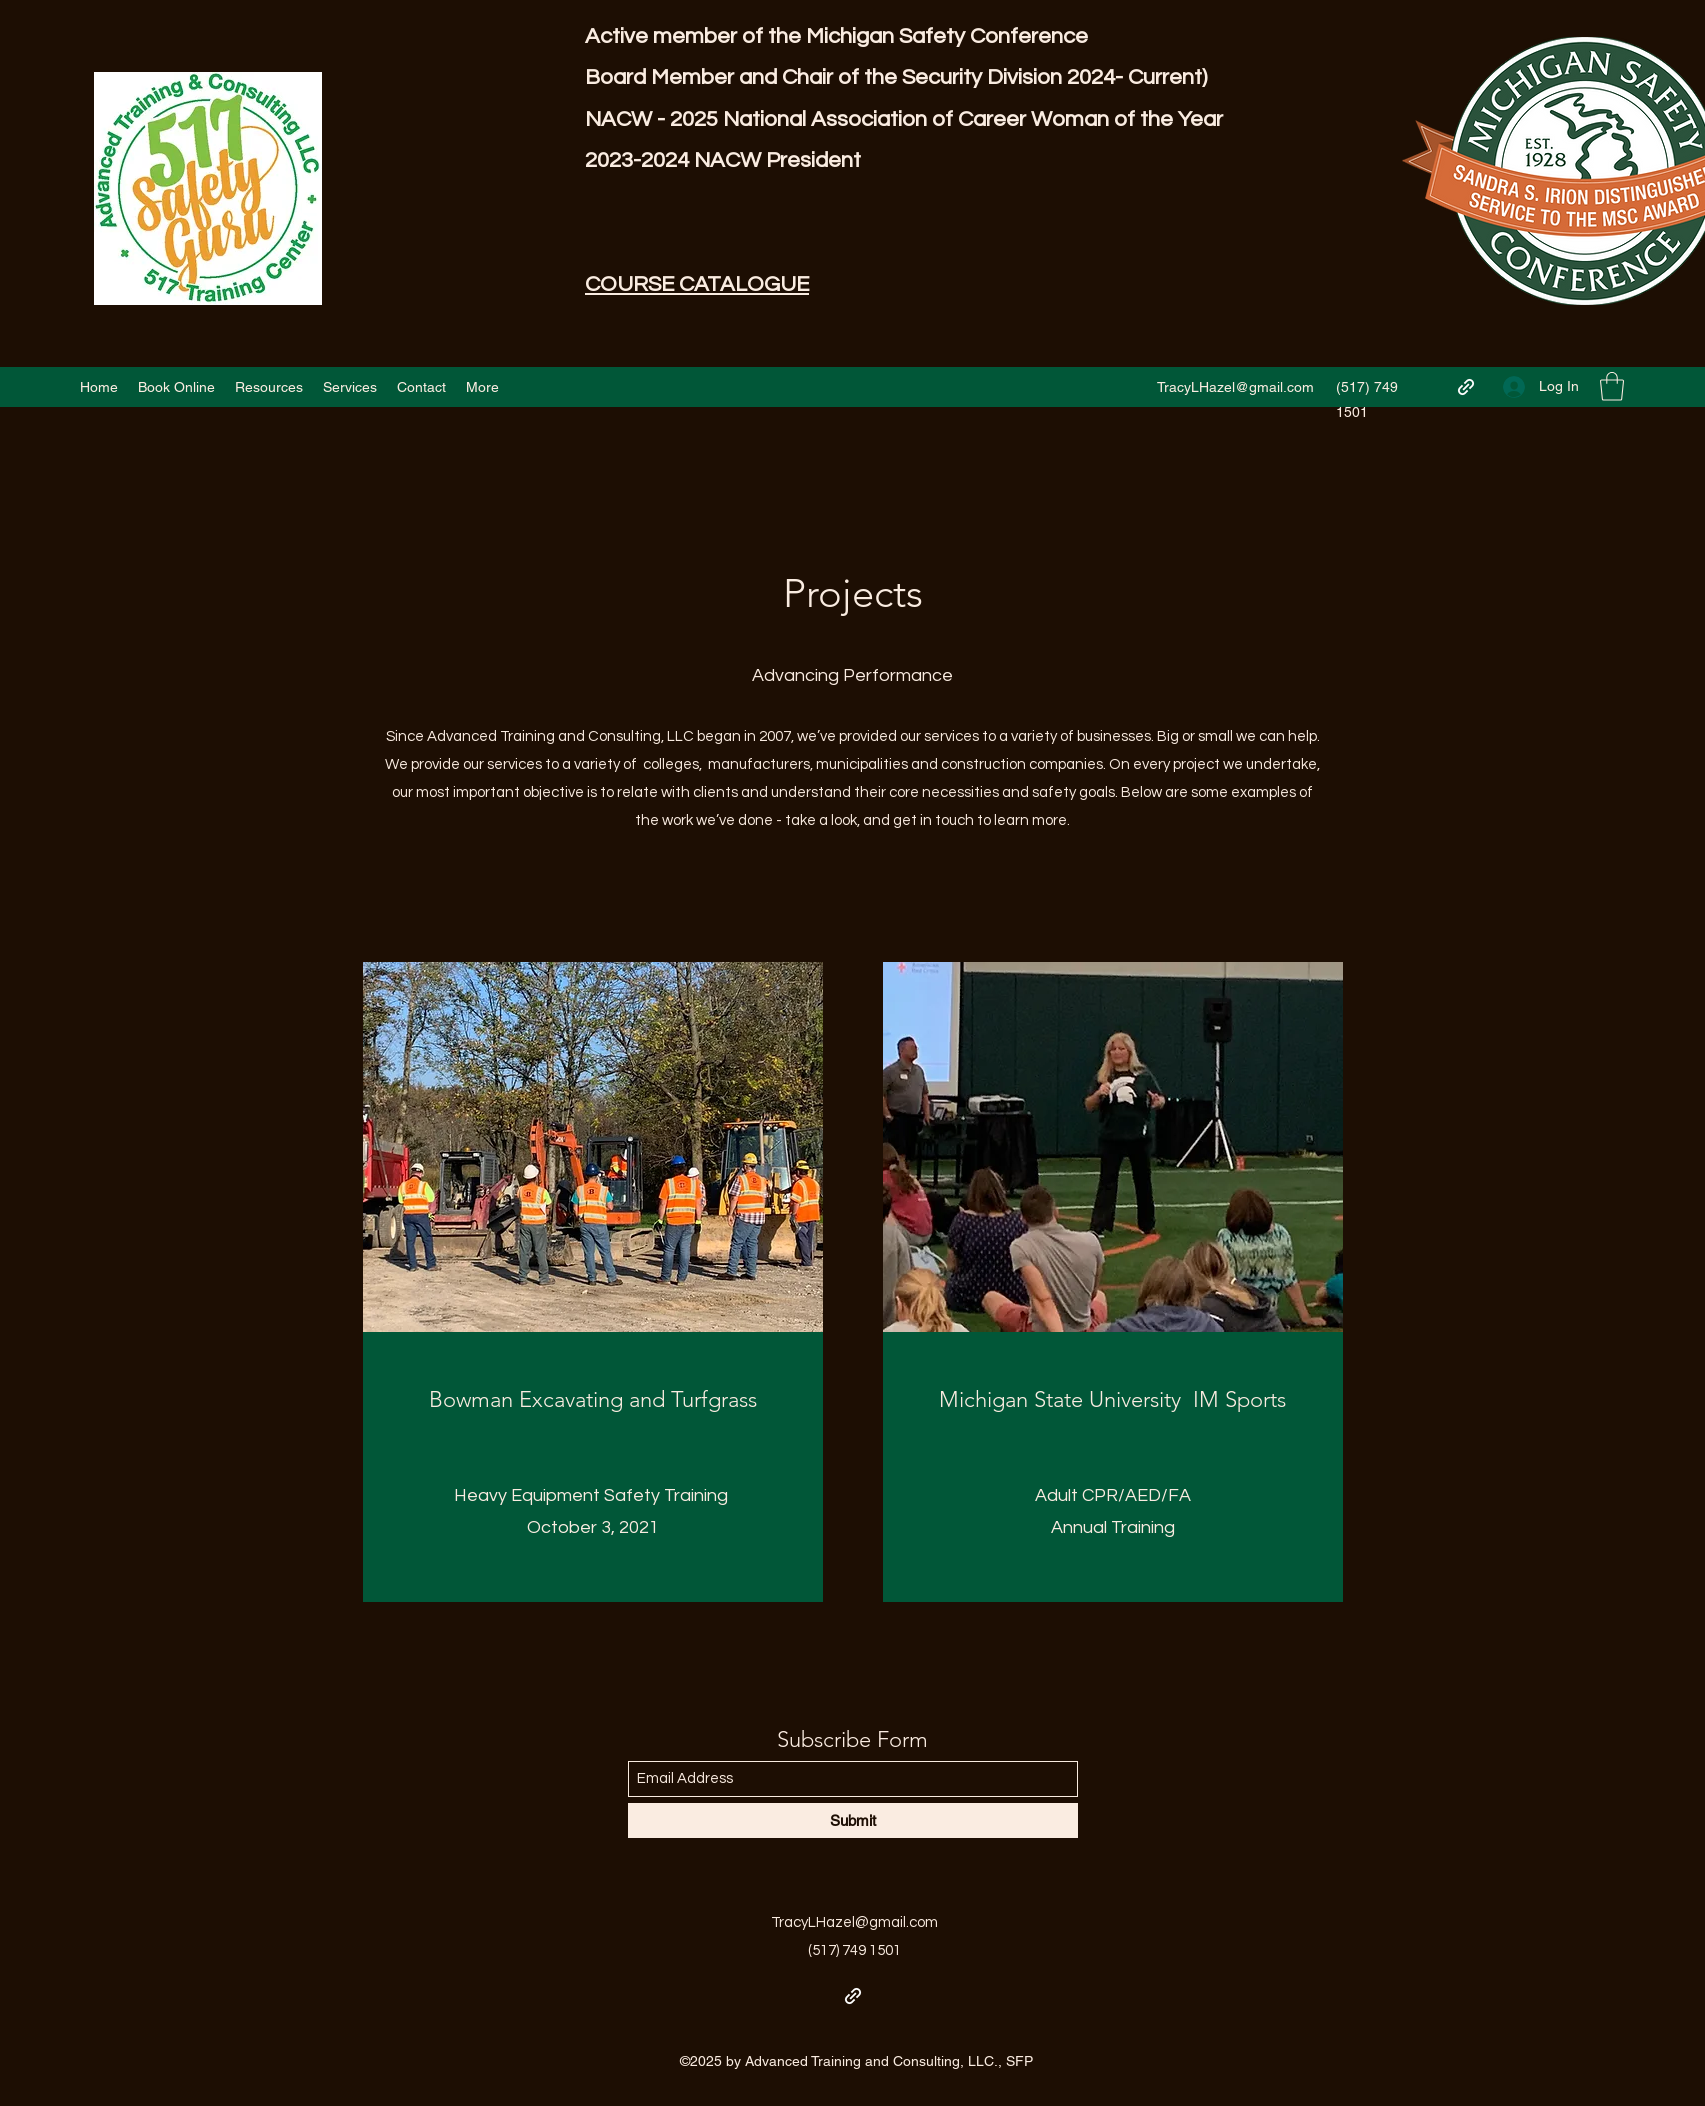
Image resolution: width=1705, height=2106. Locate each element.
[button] (1612, 386)
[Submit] (853, 1820)
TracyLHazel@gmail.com (1235, 387)
